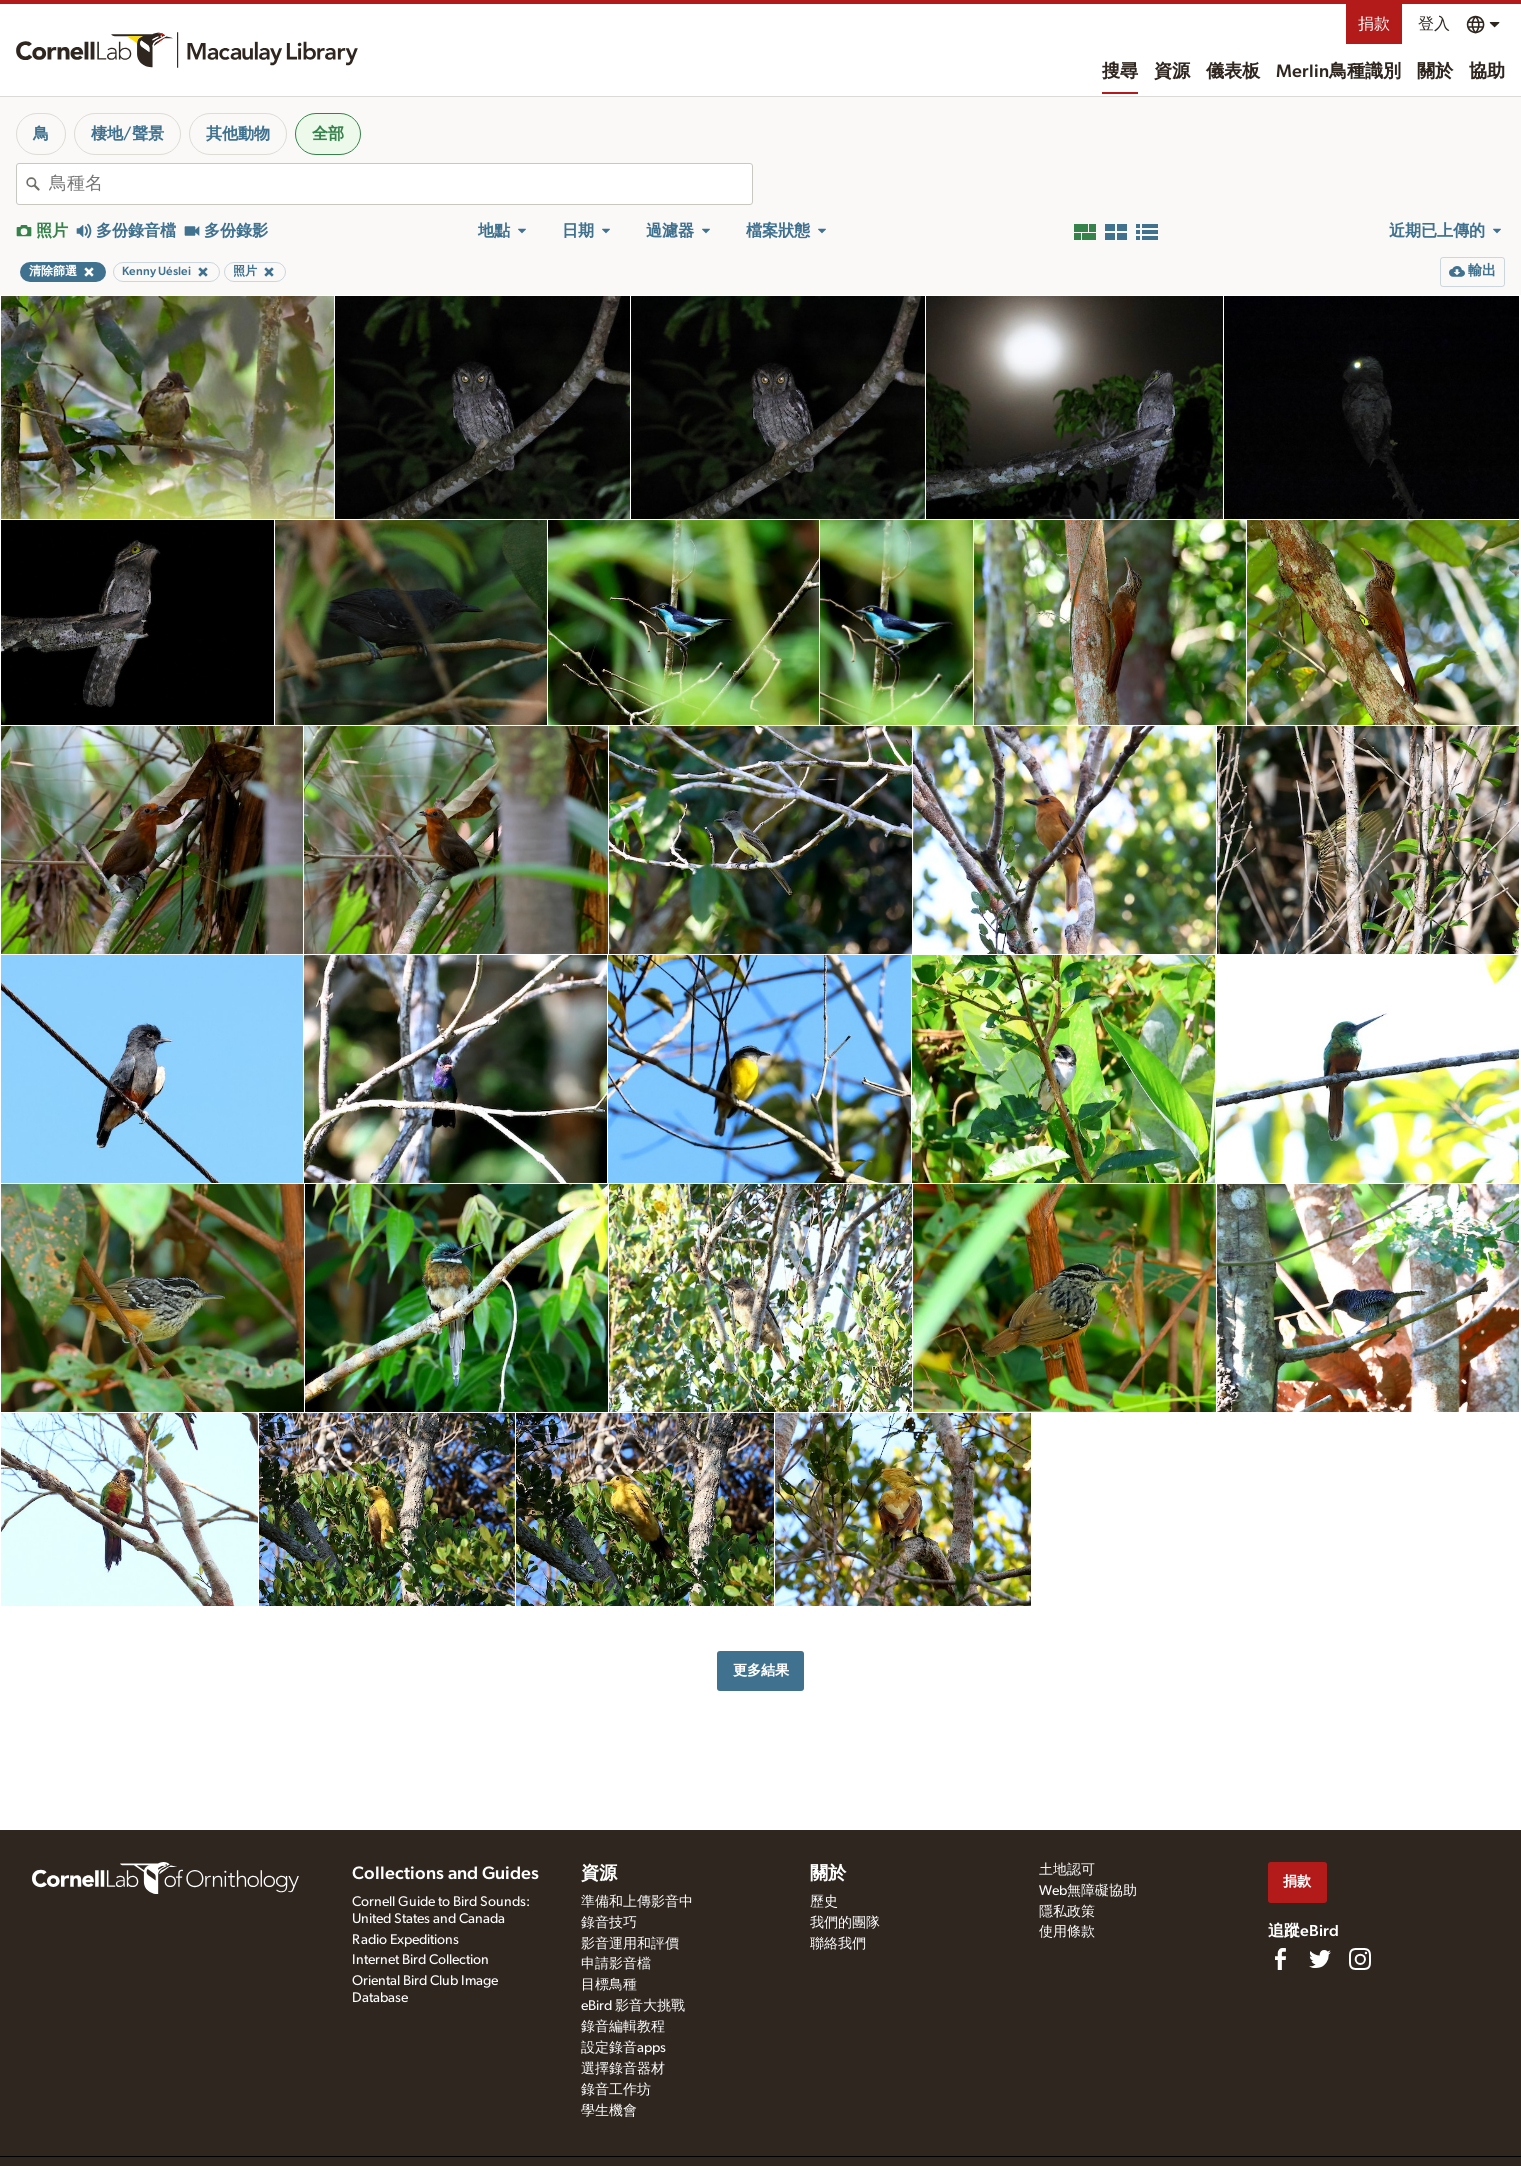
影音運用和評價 (630, 1944)
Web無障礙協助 (1088, 1891)
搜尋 (1120, 72)
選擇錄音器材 (623, 2069)
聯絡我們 (838, 1944)
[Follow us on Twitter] (1320, 1959)
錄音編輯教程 (623, 2027)
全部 (328, 134)
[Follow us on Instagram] (1360, 1959)
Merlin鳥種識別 (1338, 72)
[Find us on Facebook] (1280, 1959)
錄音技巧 (609, 1923)
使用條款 (1067, 1932)
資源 (1172, 72)
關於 (1435, 72)
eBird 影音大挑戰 (633, 2006)
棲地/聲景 (127, 134)
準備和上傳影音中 (637, 1902)
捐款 (1374, 24)
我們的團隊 (845, 1923)
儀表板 (1233, 72)
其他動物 (238, 134)
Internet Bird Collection (420, 1960)
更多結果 (761, 1670)
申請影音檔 (616, 1964)
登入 (1434, 24)
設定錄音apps (623, 2048)
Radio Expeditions (405, 1940)
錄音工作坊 (616, 2090)
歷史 (824, 1902)
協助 (1487, 72)
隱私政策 (1067, 1912)
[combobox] (400, 184)
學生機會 (609, 2111)
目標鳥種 (609, 1985)
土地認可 (1067, 1870)
